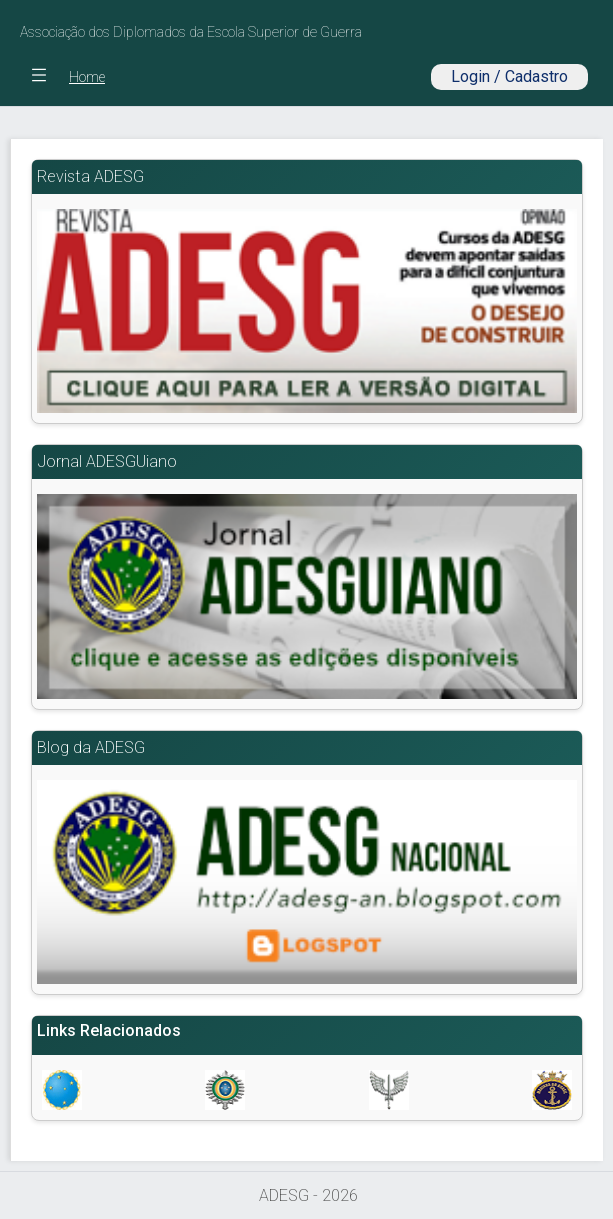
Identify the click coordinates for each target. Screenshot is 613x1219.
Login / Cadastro (509, 76)
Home (87, 77)
